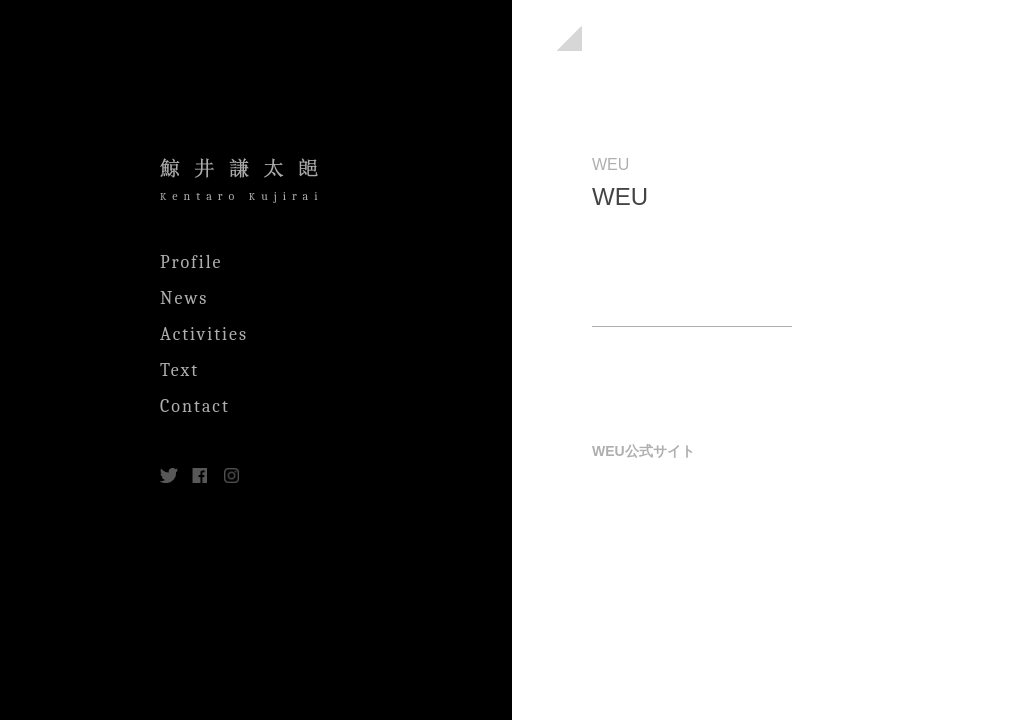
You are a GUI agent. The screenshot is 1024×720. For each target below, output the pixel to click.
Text (179, 370)
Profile (191, 262)
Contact (195, 406)
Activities (204, 334)
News (184, 298)
